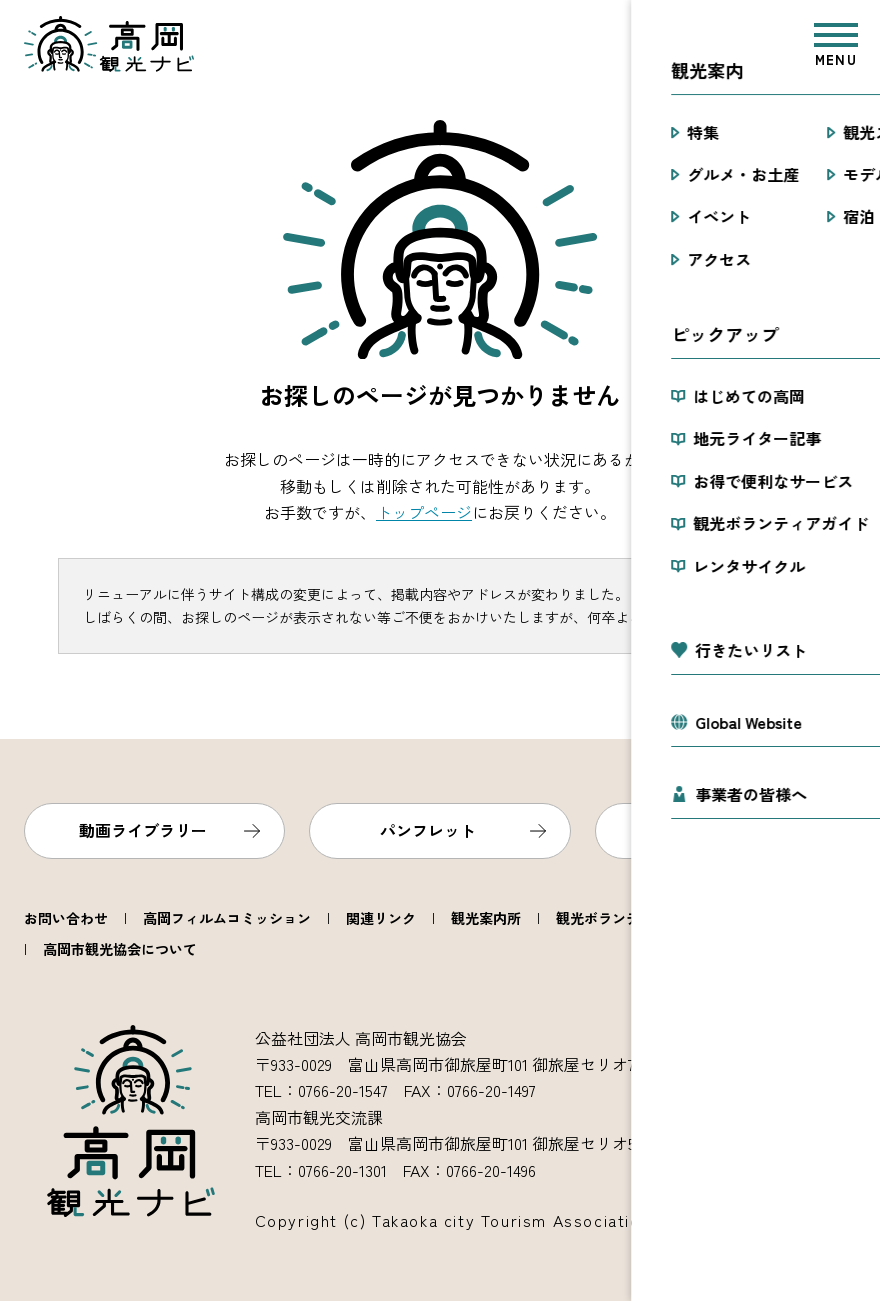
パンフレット (428, 830)
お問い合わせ (66, 918)
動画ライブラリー (143, 830)
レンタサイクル (794, 918)
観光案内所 (486, 918)
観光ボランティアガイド (633, 918)
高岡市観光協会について (120, 949)
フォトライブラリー (713, 830)
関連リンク (381, 918)
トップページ (424, 512)
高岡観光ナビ (109, 44)
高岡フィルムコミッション (227, 918)
